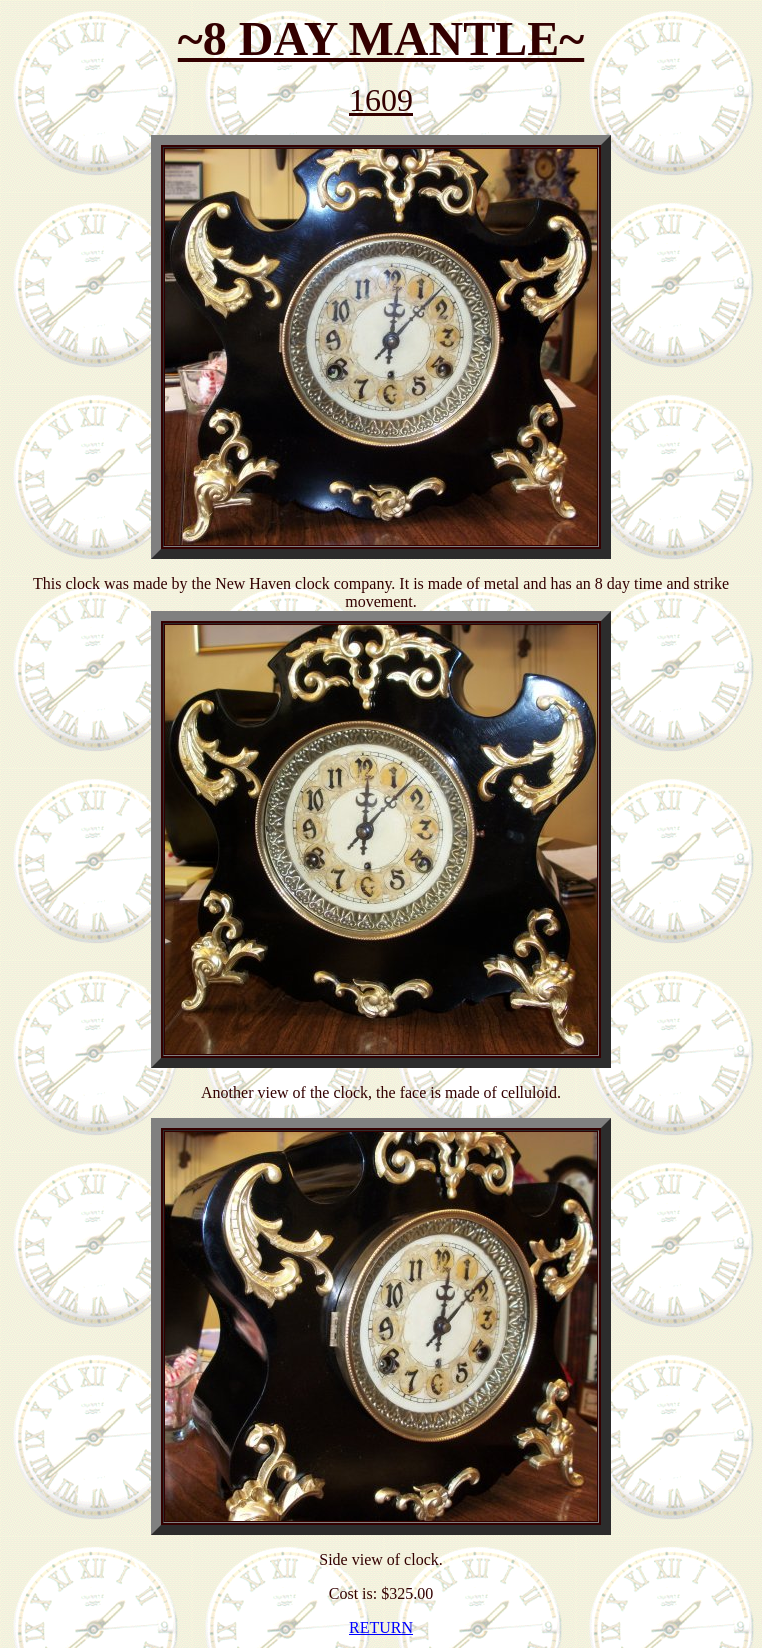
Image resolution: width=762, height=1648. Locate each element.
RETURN (381, 1627)
